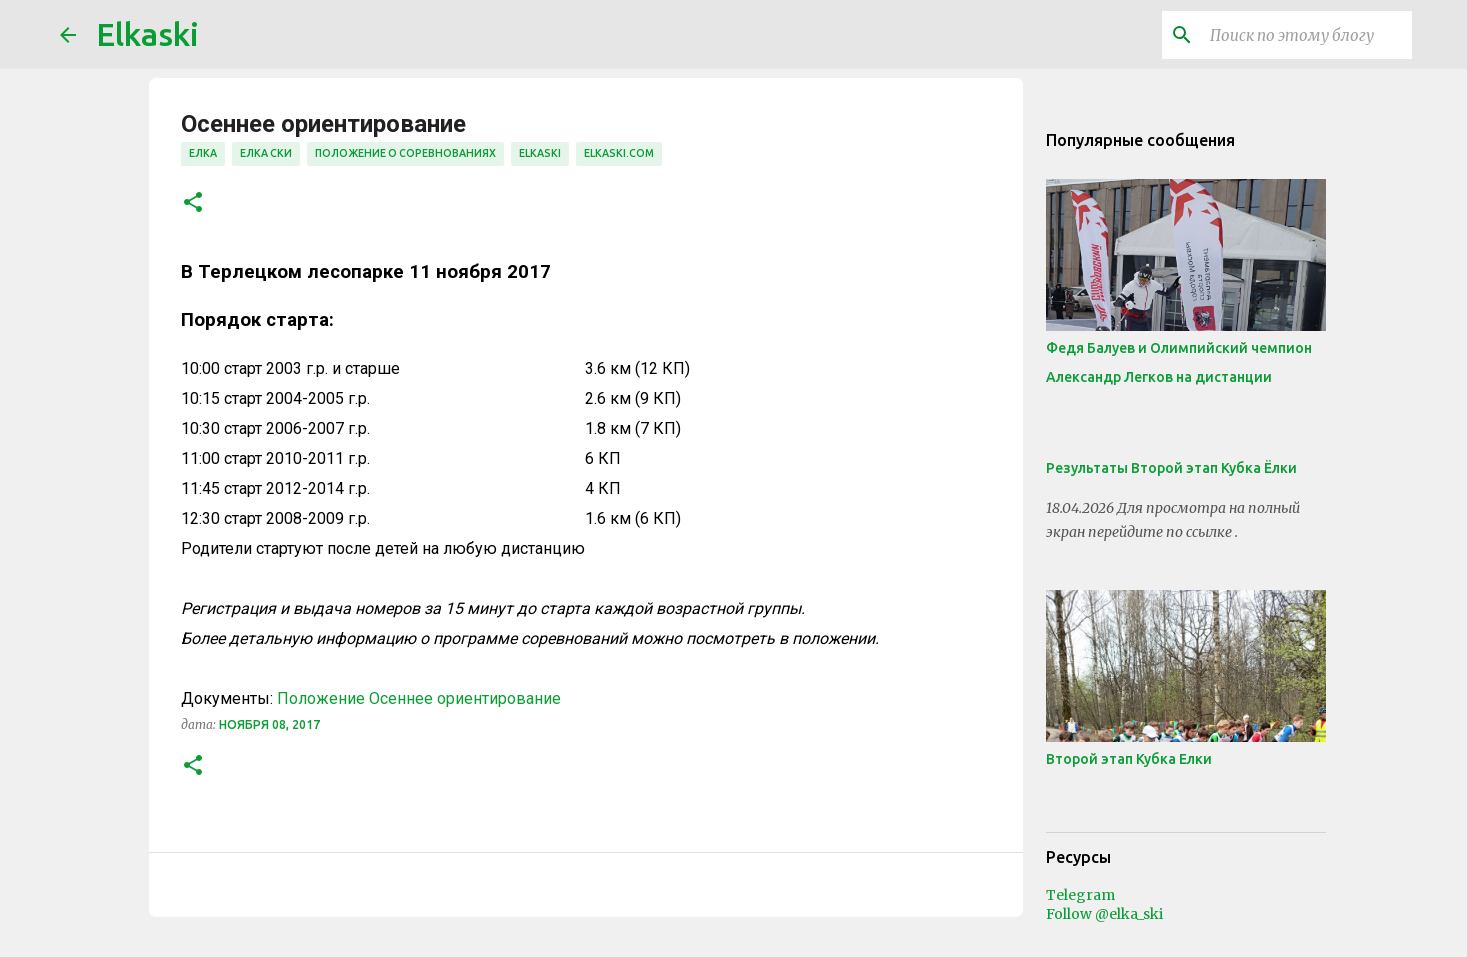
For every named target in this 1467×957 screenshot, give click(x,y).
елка (203, 153)
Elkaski (147, 34)
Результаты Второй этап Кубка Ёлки (1171, 468)
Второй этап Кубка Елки (1129, 759)
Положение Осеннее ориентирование (419, 698)
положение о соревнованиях (405, 153)
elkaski (540, 153)
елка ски (266, 153)
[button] (193, 203)
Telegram (1080, 895)
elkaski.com (619, 153)
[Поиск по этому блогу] (1307, 35)
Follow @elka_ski (1104, 914)
